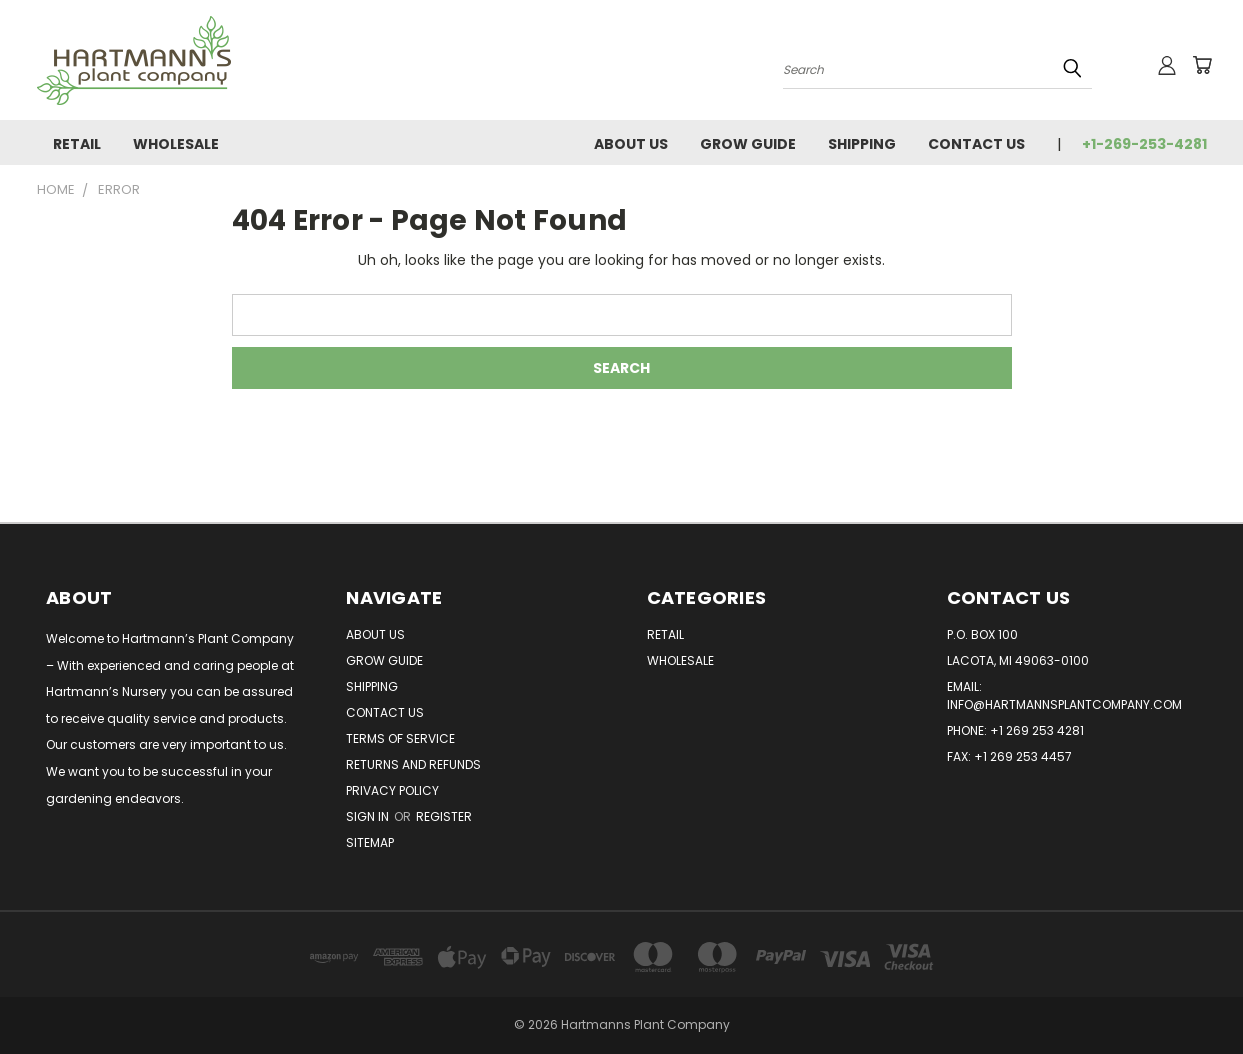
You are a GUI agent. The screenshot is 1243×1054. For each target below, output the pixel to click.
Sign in (369, 816)
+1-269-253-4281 (1144, 144)
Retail (77, 144)
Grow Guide (748, 144)
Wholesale (176, 144)
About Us (631, 144)
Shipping (862, 144)
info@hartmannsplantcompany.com (1064, 704)
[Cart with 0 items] (1202, 65)
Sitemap (370, 842)
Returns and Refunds (413, 764)
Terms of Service (400, 738)
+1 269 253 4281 (1037, 730)
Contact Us (976, 144)
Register (444, 816)
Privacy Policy (392, 790)
